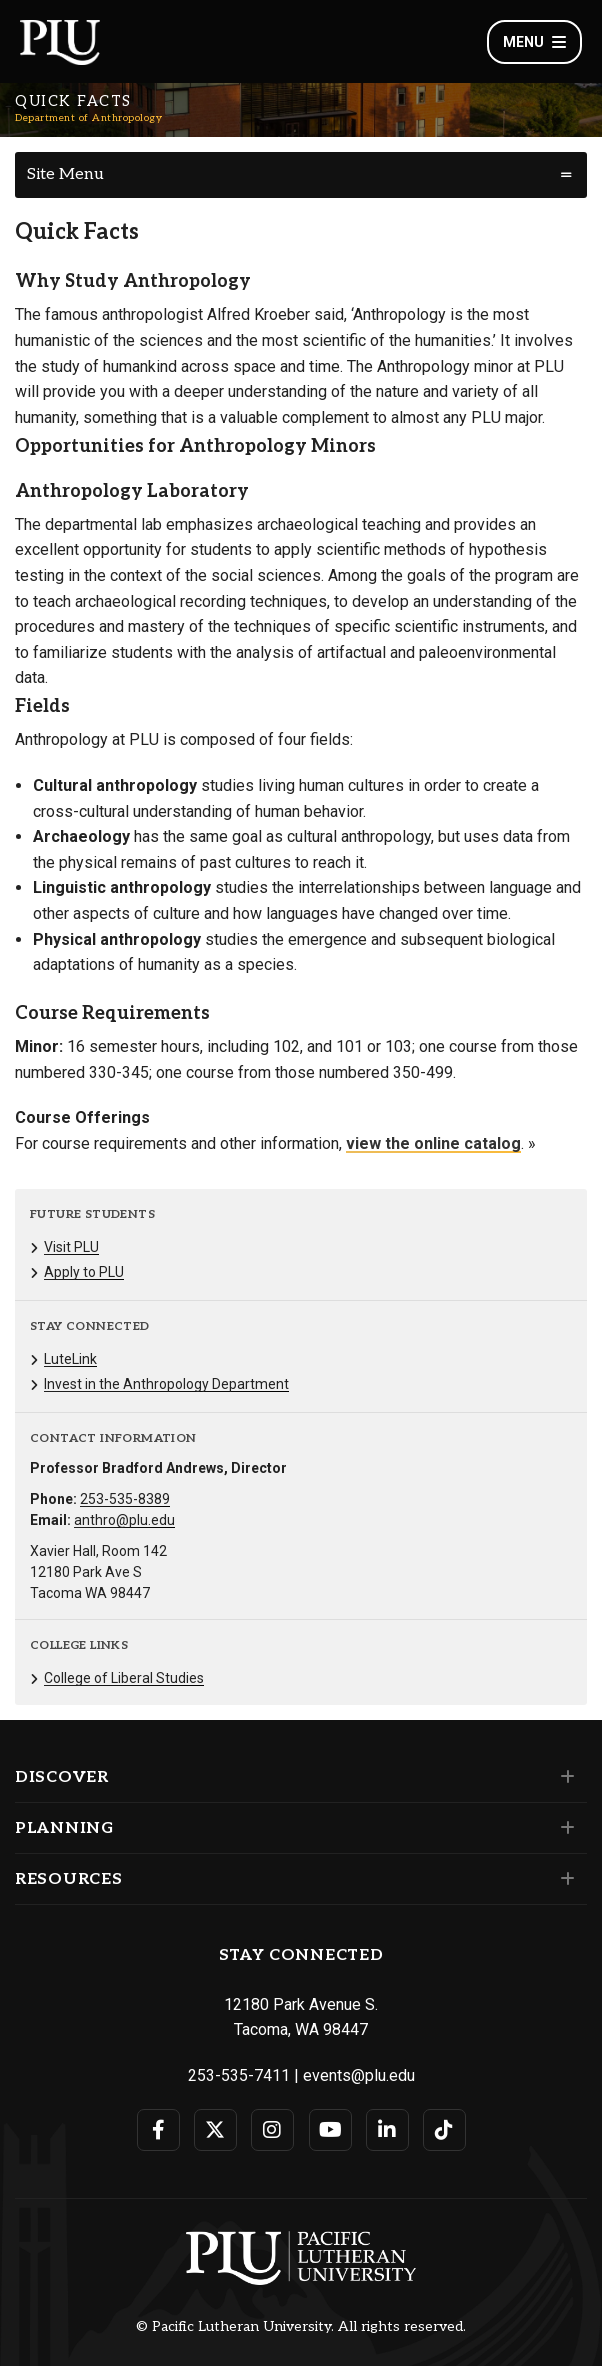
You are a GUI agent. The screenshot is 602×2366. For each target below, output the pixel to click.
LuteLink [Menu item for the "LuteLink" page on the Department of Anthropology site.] (70, 1359)
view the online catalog (433, 1143)
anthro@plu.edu (124, 1520)
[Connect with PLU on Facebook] (158, 2130)
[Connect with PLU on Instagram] (272, 2130)
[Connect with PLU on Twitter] (215, 2130)
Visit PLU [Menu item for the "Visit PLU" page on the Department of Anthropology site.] (71, 1247)
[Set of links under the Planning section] (563, 1828)
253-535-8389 (125, 1499)
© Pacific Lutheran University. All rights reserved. (301, 2327)
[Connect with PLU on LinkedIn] (387, 2130)
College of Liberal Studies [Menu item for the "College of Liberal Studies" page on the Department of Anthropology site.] (124, 1678)
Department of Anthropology (88, 118)
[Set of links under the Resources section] (563, 1879)
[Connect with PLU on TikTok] (444, 2130)
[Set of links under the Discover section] (563, 1777)
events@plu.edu (359, 2075)
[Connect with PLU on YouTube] (330, 2130)
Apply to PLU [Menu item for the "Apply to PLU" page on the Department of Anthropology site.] (84, 1272)
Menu (534, 42)
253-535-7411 (239, 2075)
